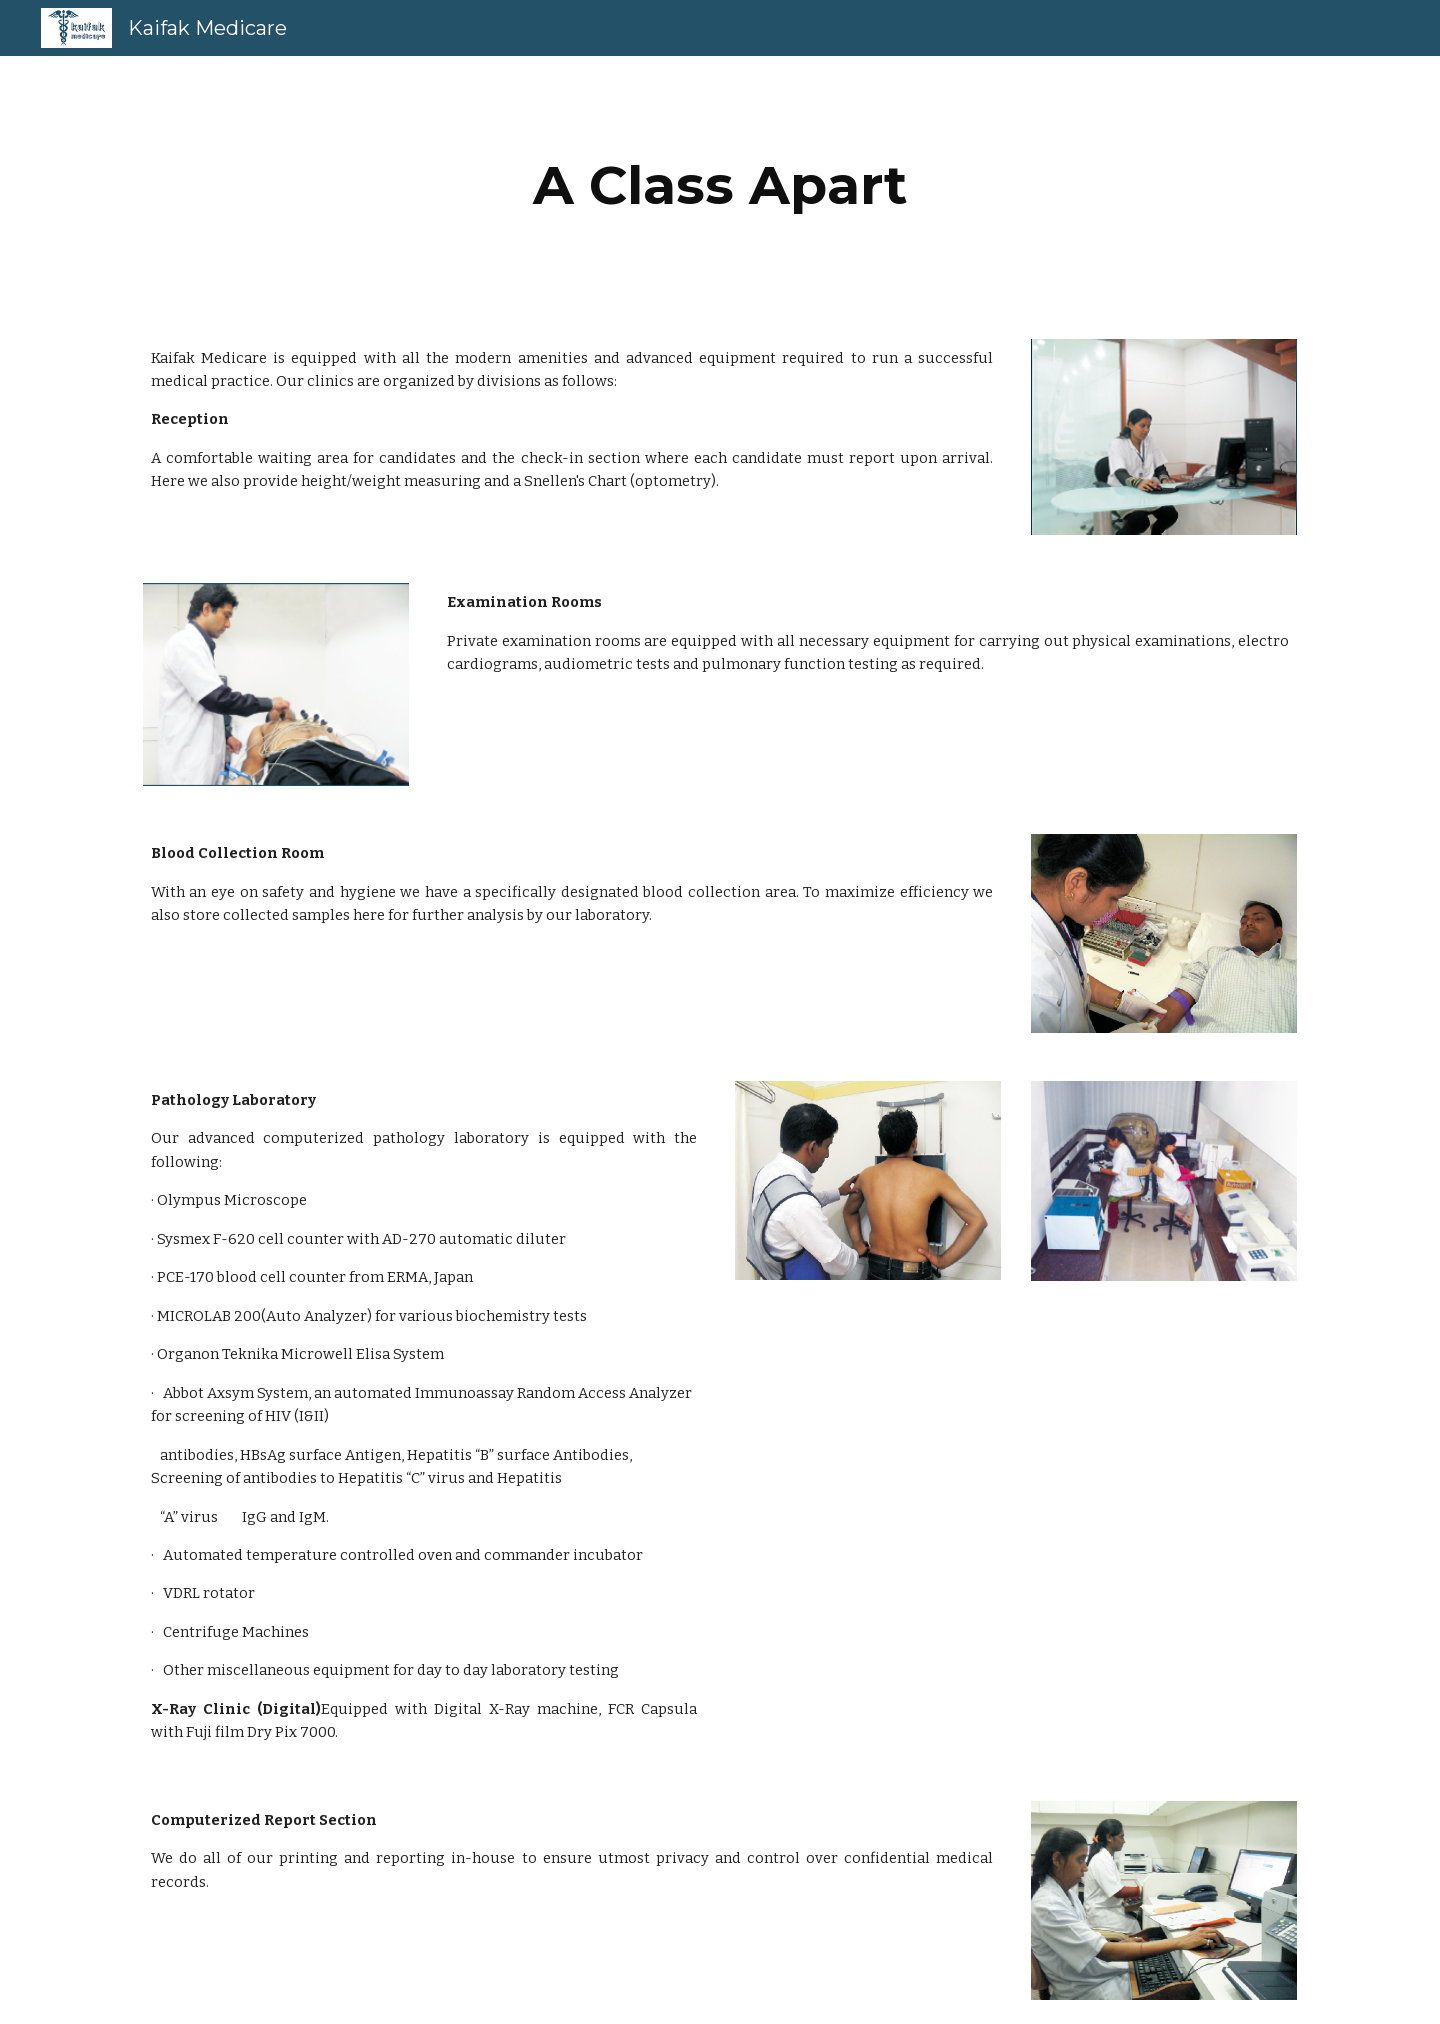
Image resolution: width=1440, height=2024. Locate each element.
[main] (720, 185)
